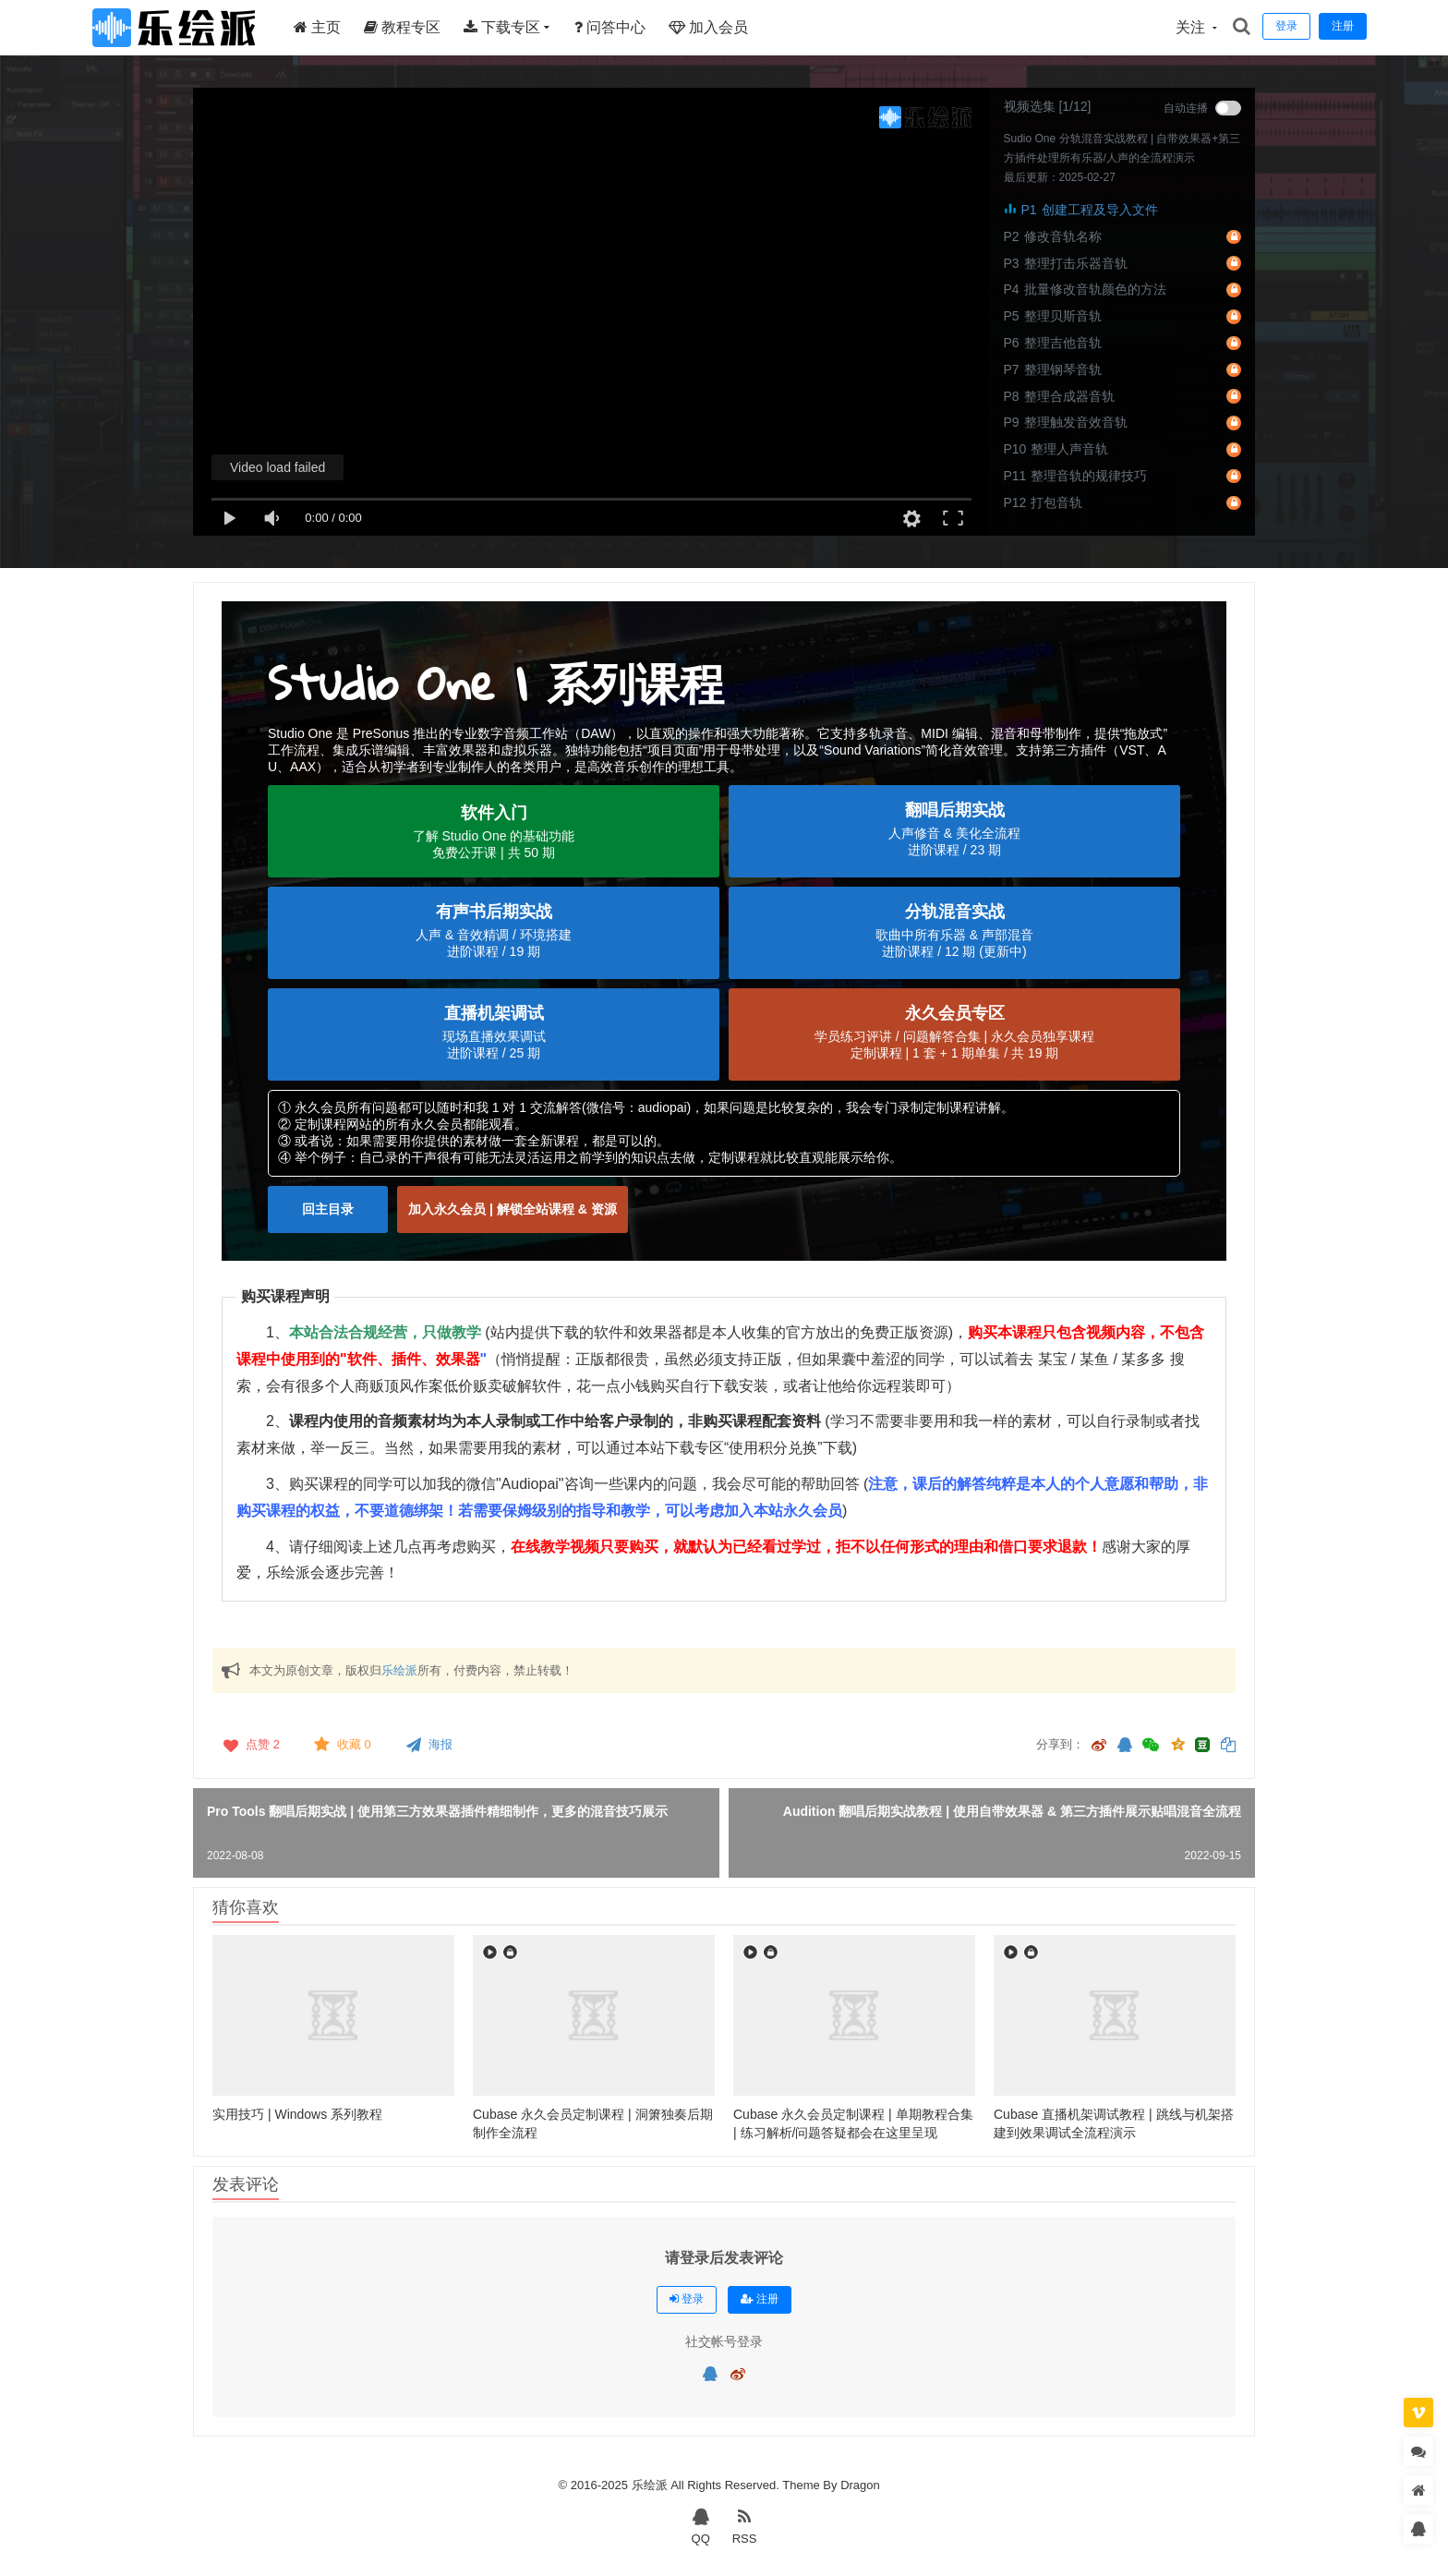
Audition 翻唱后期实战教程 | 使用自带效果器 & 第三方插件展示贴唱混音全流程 (1012, 1811)
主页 (317, 27)
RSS (744, 2525)
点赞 (250, 1745)
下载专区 (502, 27)
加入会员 (708, 27)
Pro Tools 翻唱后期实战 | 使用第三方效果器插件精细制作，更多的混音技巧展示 (437, 1811)
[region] (724, 931)
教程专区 (402, 27)
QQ (701, 2525)
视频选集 (1030, 106)
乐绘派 (399, 1670)
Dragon (860, 2485)
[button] (493, 831)
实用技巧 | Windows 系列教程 (297, 2114)
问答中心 (610, 27)
